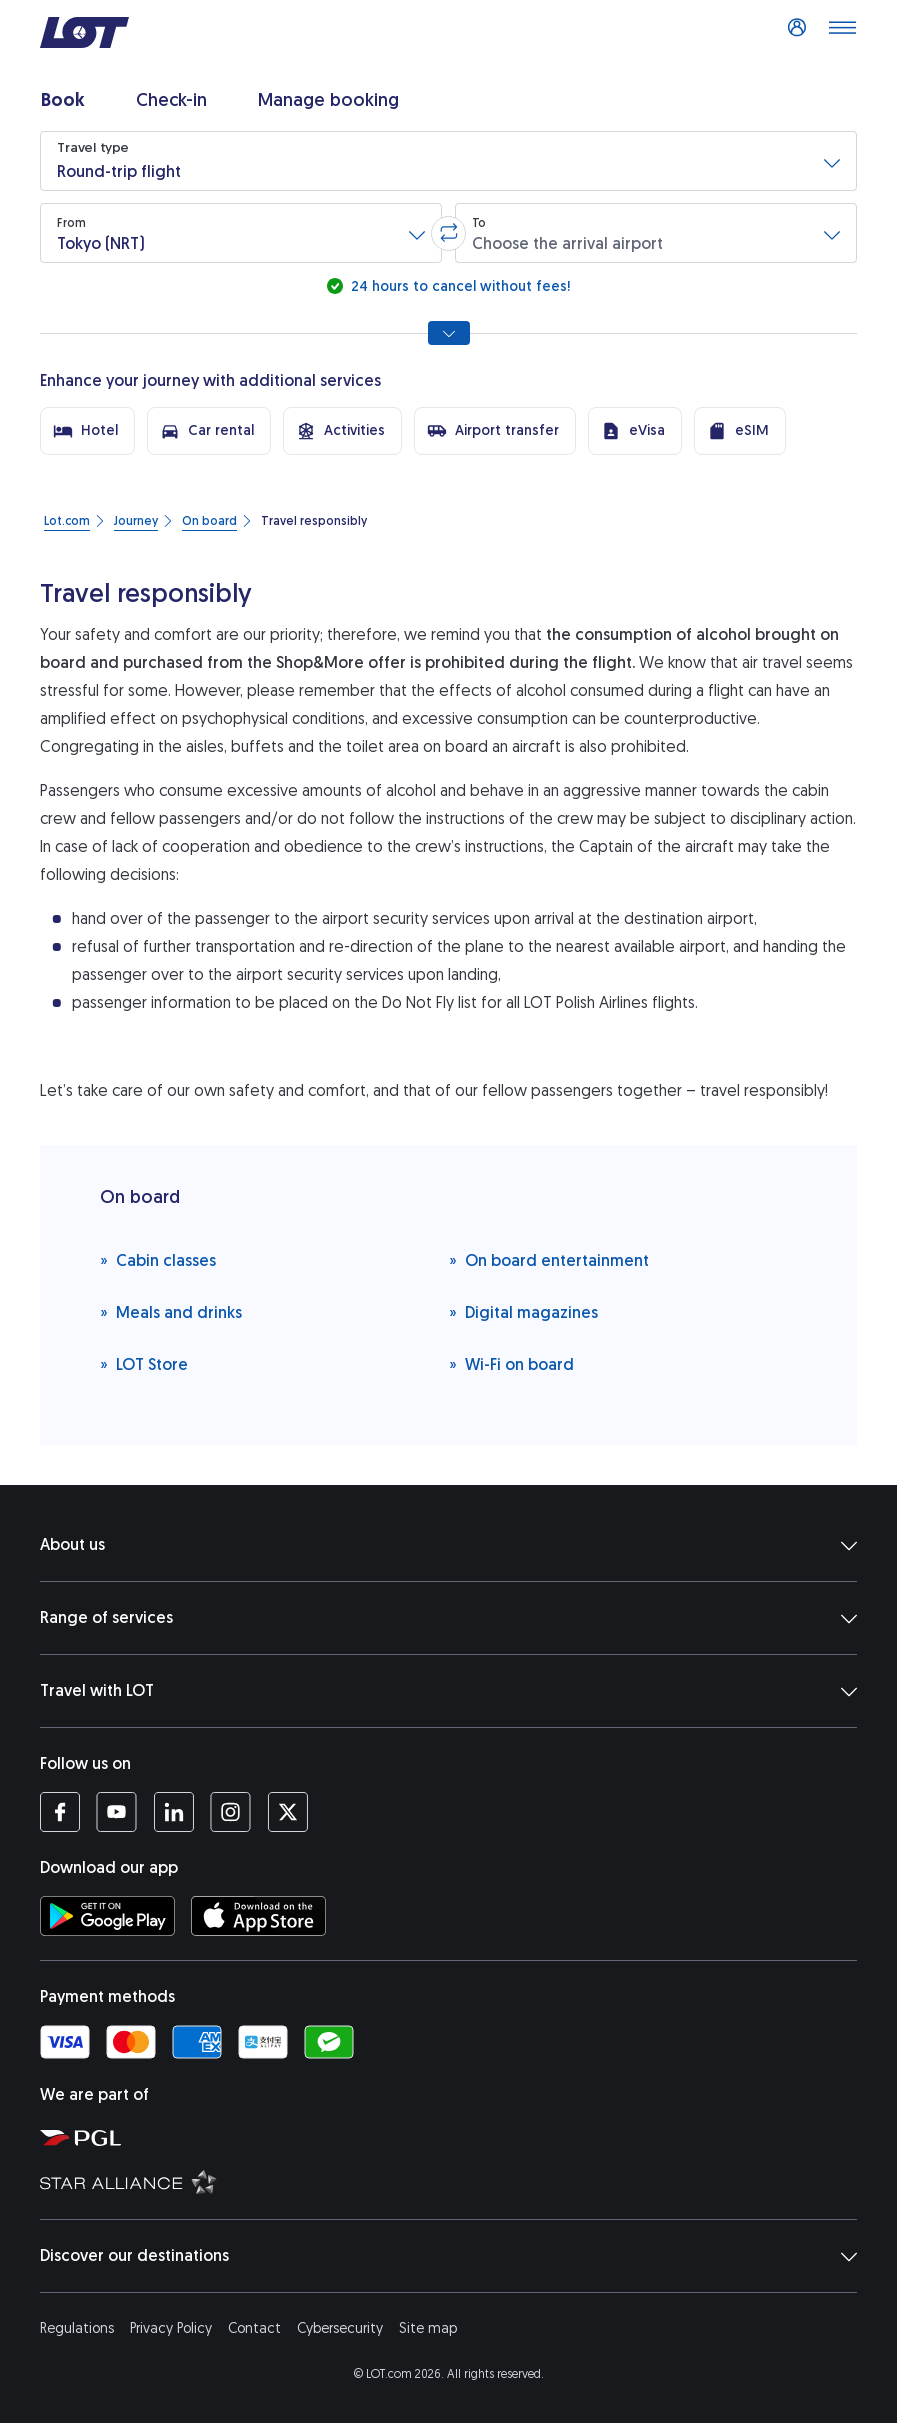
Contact (254, 2328)
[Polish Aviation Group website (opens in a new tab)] (458, 2137)
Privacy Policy (171, 2328)
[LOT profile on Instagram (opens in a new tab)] (230, 1812)
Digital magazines (523, 1311)
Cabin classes (158, 1259)
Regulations (77, 2328)
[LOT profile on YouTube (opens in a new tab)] (116, 1812)
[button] (448, 161)
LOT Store (144, 1363)
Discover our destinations (448, 2256)
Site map (428, 2328)
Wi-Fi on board (511, 1363)
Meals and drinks (171, 1311)
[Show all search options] (449, 333)
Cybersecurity (340, 2328)
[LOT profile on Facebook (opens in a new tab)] (60, 1812)
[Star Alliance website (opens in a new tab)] (458, 2181)
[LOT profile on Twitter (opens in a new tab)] (287, 1812)
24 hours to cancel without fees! (458, 286)
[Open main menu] (842, 33)
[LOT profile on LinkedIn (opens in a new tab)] (173, 1812)
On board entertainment (549, 1259)
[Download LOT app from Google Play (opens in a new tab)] (107, 1916)
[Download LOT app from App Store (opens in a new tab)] (258, 1916)
